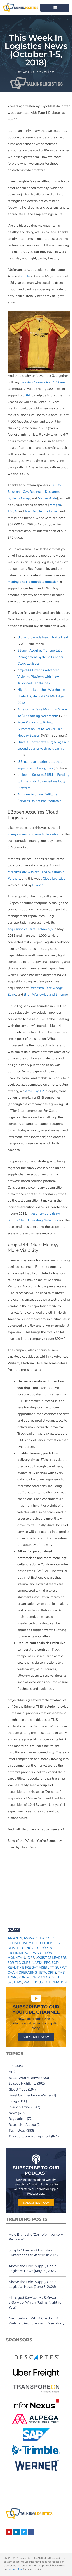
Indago (14, 2101)
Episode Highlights (22, 2083)
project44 (52, 1962)
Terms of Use (15, 2569)
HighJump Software (25, 1953)
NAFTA (37, 1962)
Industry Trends (20, 2107)
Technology (17, 2130)
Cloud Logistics (46, 1943)
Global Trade (18, 2089)
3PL (11, 2066)
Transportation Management (29, 2136)
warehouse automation (45, 1982)
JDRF (30, 1957)
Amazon (15, 1938)
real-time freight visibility (31, 1967)
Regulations (17, 2119)
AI (10, 2072)
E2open (45, 1948)
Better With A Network (25, 2078)
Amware (31, 1938)
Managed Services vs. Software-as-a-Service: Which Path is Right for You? (37, 2302)
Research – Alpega (22, 2124)
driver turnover (23, 1948)
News (13, 2113)
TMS (61, 1972)
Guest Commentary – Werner (30, 2095)
